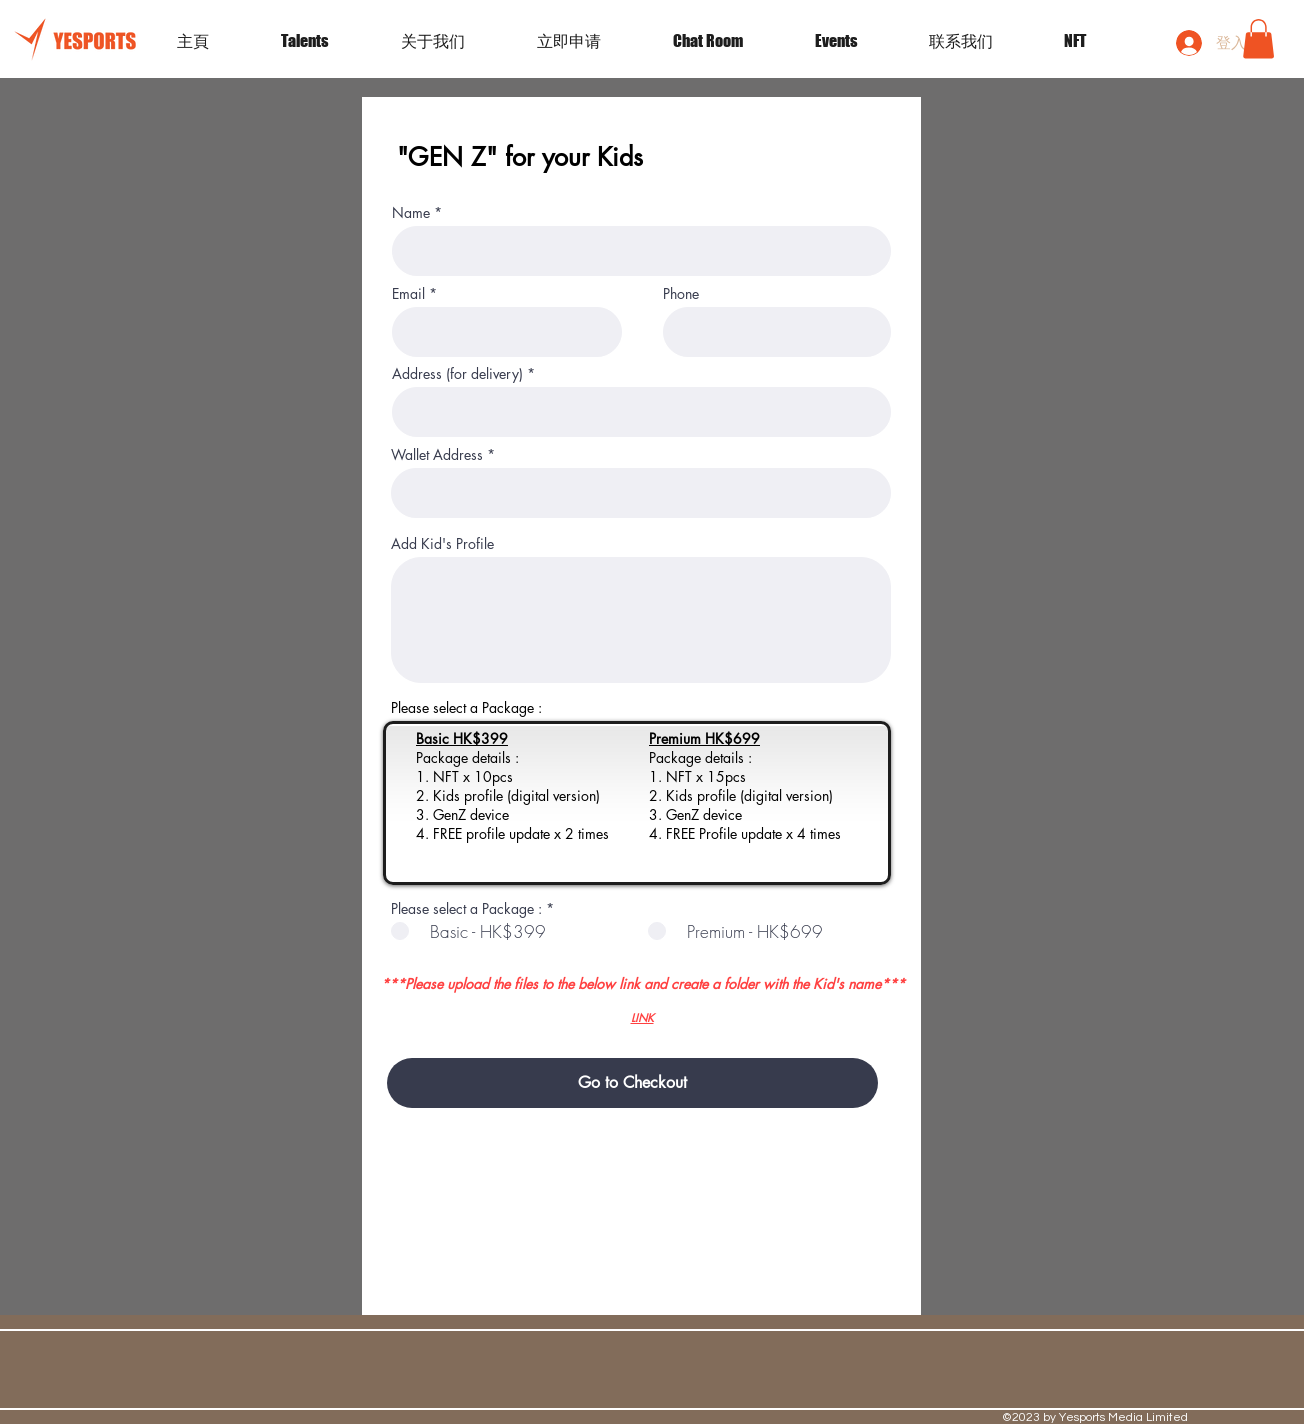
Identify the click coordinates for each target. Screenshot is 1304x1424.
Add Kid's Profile (442, 544)
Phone (681, 294)
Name (411, 213)
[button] (857, 41)
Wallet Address (437, 455)
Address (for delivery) (457, 374)
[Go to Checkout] (632, 1083)
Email (408, 294)
